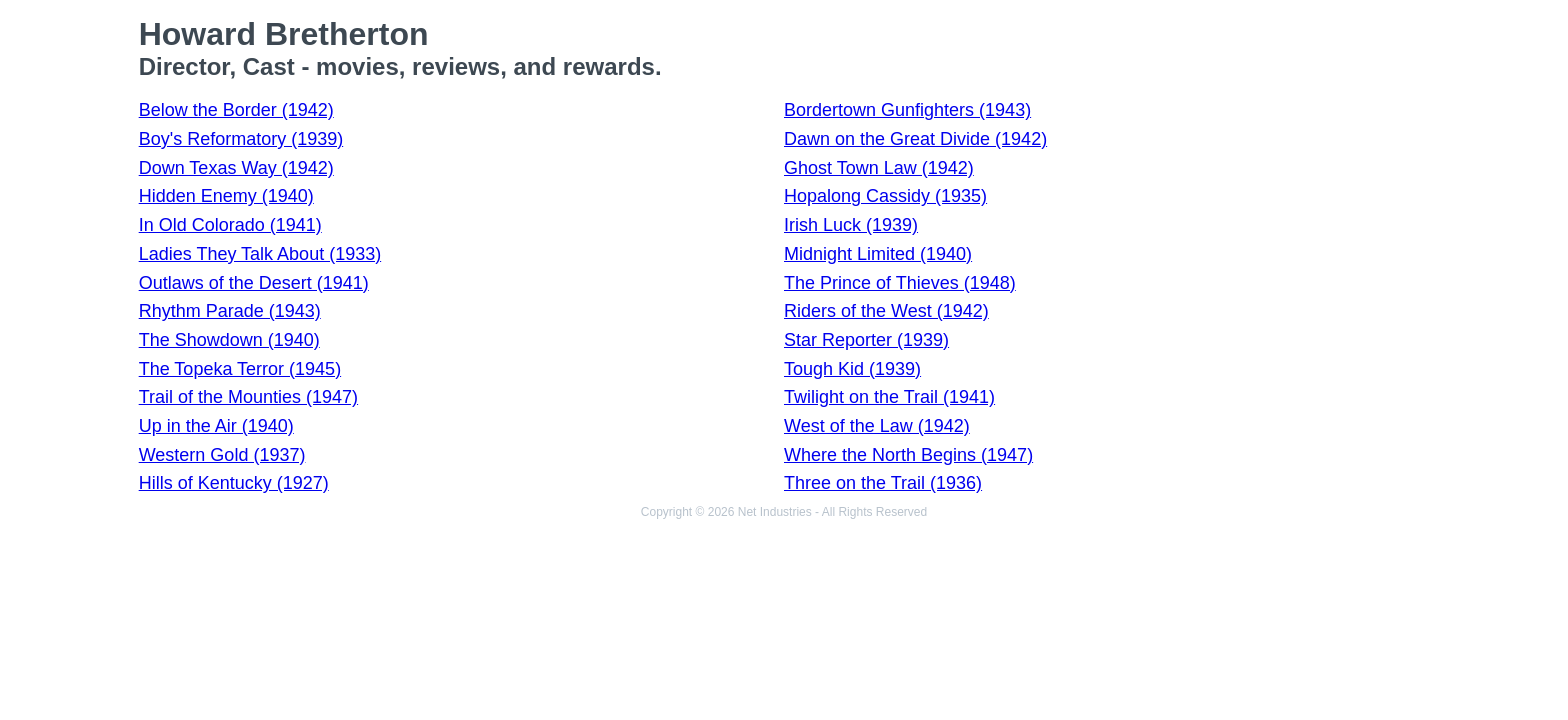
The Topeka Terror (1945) (240, 369)
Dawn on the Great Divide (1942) (915, 139)
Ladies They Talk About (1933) (260, 254)
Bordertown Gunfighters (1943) (907, 110)
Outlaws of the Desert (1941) (254, 283)
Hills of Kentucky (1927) (234, 483)
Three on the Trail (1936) (883, 483)
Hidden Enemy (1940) (226, 196)
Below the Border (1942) (236, 110)
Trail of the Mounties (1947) (248, 397)
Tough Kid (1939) (852, 369)
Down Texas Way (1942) (236, 168)
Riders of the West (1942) (886, 311)
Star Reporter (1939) (866, 340)
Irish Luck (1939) (851, 225)
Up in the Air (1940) (216, 426)
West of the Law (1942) (877, 426)
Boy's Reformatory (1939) (241, 139)
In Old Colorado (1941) (230, 225)
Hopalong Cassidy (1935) (885, 196)
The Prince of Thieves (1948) (900, 283)
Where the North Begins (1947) (908, 455)
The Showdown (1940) (229, 340)
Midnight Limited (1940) (878, 254)
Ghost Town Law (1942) (879, 168)
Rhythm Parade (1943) (230, 311)
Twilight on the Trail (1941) (889, 397)
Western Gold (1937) (222, 455)
